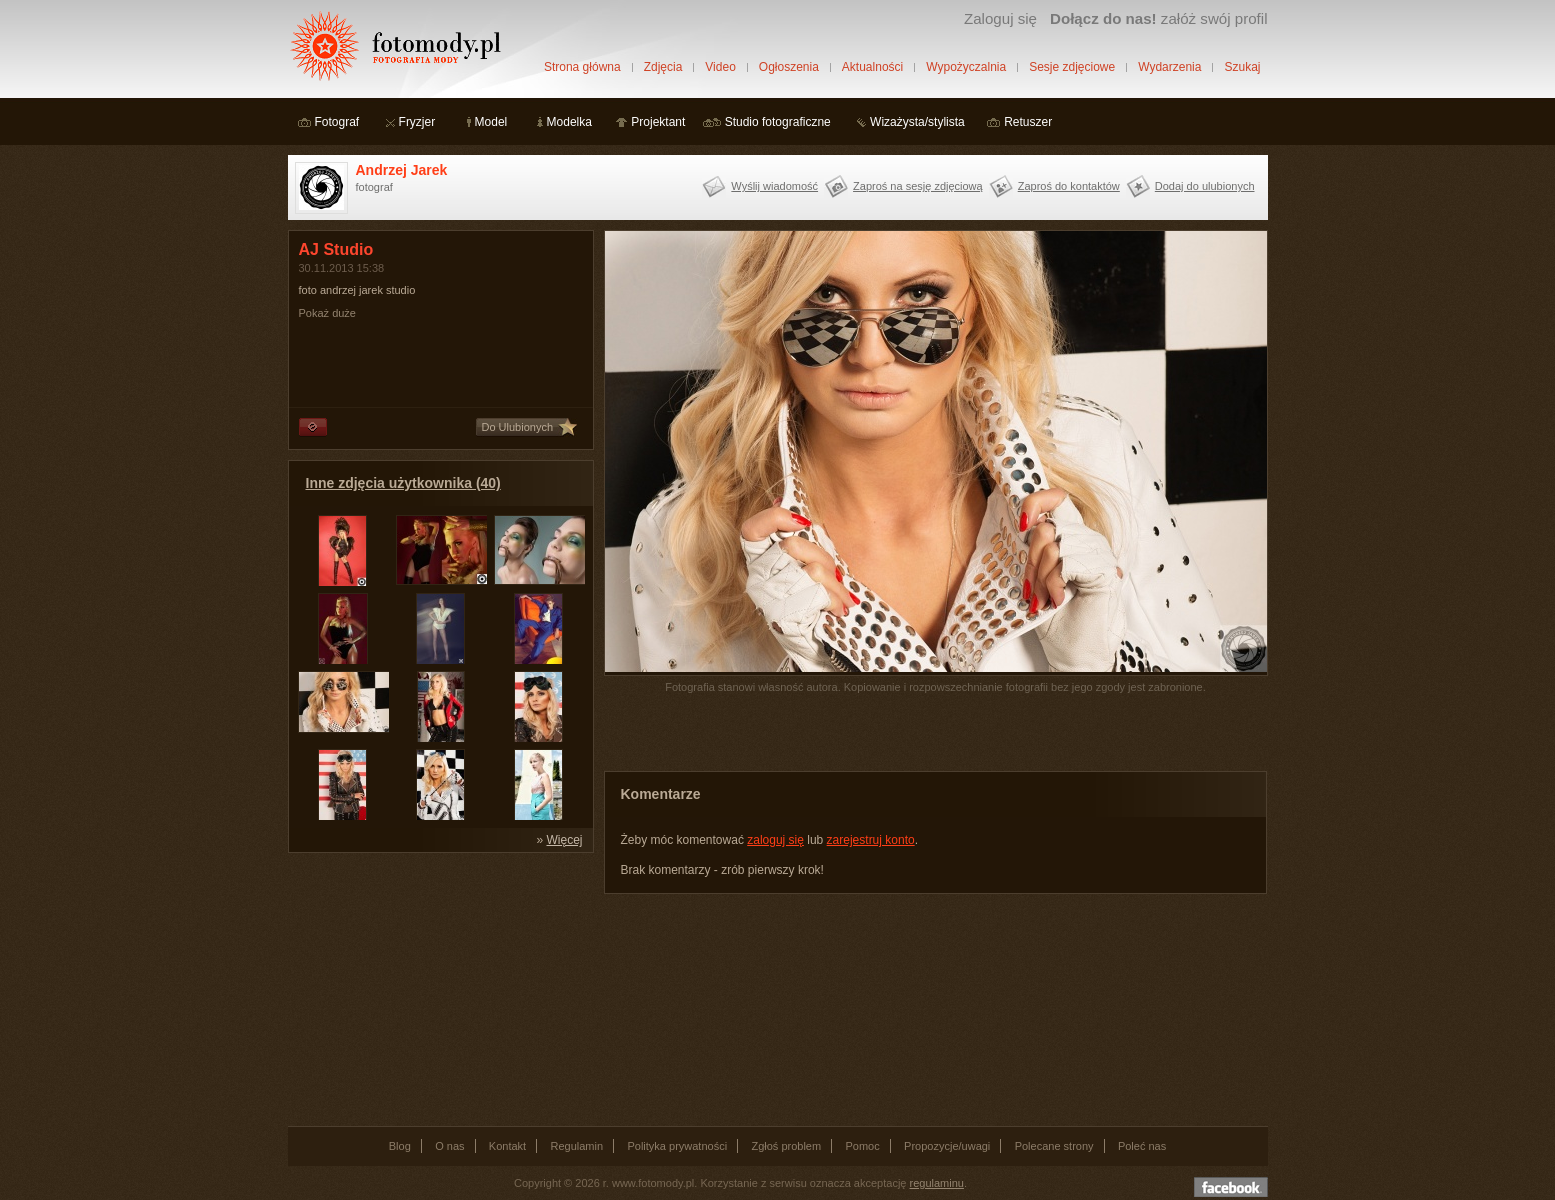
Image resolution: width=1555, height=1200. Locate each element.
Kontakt (507, 1146)
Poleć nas (1142, 1146)
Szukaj (1242, 67)
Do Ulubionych (518, 427)
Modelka (569, 122)
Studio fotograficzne (778, 122)
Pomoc (863, 1146)
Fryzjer (417, 122)
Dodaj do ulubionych (1205, 186)
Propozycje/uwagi (947, 1146)
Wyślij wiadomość (774, 186)
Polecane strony (1054, 1146)
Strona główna (582, 67)
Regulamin (577, 1146)
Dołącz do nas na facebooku (1231, 1187)
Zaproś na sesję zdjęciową (918, 186)
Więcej (564, 840)
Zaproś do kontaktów (1069, 186)
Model (491, 122)
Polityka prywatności (677, 1146)
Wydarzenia (1169, 67)
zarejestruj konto (871, 840)
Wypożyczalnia (966, 67)
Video (720, 67)
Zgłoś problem (786, 1146)
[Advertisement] (438, 988)
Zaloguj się (1000, 18)
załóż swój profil (1158, 18)
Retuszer (1028, 122)
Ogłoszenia (789, 67)
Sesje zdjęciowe (1072, 67)
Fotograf (337, 122)
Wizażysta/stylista (917, 122)
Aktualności (872, 67)
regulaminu (937, 1183)
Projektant (658, 122)
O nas (449, 1146)
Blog (400, 1146)
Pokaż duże (327, 313)
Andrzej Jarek (402, 170)
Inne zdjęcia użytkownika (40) (403, 483)
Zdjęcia (663, 67)
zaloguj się (775, 840)
